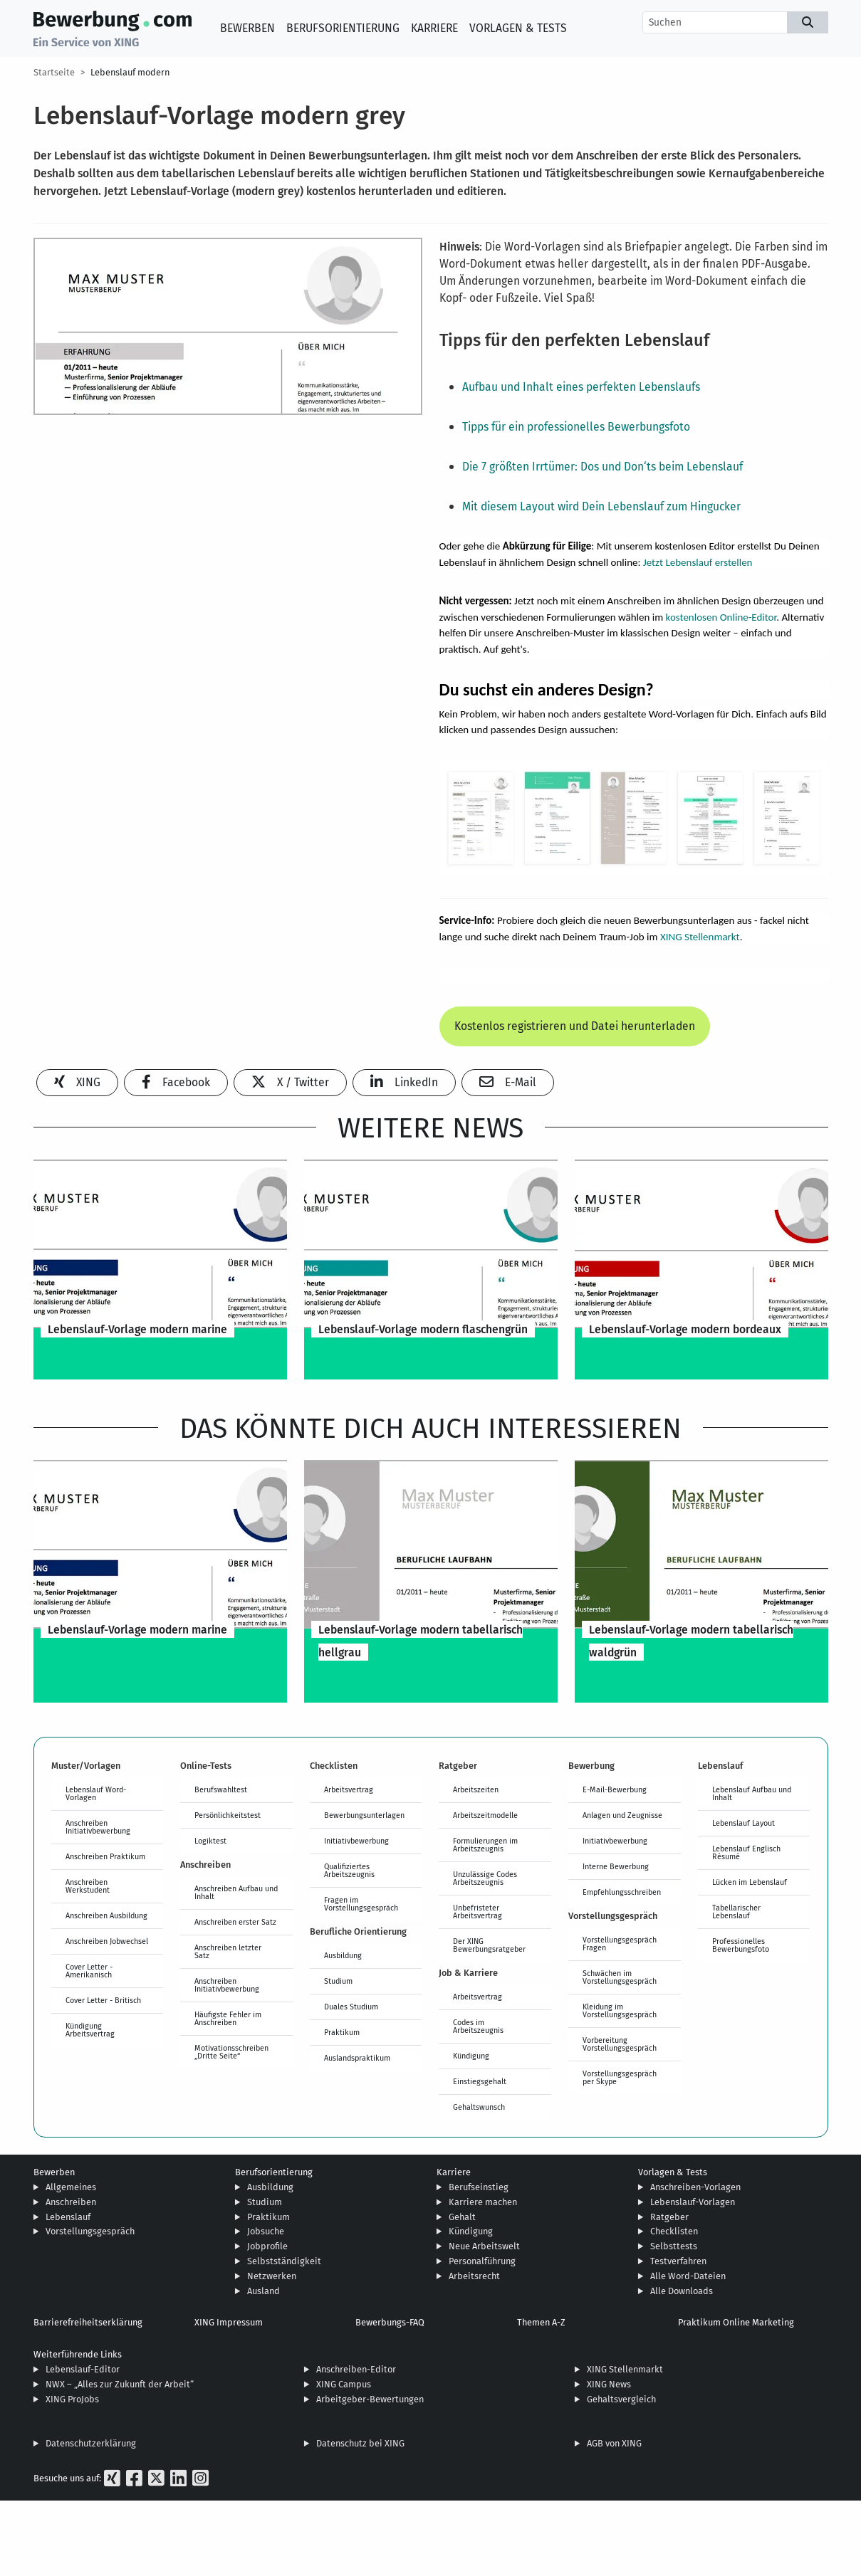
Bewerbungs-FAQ (389, 2322)
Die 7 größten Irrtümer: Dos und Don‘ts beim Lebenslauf (602, 466)
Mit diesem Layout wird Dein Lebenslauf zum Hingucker (601, 506)
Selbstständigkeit (284, 2261)
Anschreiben (71, 2202)
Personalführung (482, 2261)
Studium (338, 1981)
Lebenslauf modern (129, 72)
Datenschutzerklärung (91, 2443)
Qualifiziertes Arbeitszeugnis (349, 1870)
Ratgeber (669, 2217)
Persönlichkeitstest (227, 1815)
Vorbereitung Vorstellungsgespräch (620, 2044)
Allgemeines (71, 2187)
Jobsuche (265, 2231)
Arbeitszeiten (476, 1789)
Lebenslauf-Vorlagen (692, 2202)
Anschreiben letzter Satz (227, 1951)
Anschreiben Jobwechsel (107, 1941)
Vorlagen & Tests (518, 28)
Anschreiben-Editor (356, 2369)
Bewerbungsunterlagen (364, 1815)
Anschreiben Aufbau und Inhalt (236, 1892)
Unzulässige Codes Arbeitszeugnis (485, 1878)
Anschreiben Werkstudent (88, 1886)
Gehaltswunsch (479, 2107)
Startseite (54, 72)
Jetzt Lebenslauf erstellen (698, 562)
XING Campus (343, 2384)
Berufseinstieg (478, 2187)
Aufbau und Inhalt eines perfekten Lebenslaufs (581, 387)
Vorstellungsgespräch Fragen (620, 1943)
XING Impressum (228, 2322)
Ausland (263, 2291)
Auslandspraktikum (357, 2058)
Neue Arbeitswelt (484, 2246)
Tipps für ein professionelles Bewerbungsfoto (576, 427)
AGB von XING (614, 2443)
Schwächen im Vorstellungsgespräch (620, 1977)
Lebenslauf (68, 2217)
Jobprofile (267, 2246)
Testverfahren (678, 2261)
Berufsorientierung (343, 28)
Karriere (434, 28)
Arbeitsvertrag (348, 1789)
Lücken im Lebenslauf (749, 1882)
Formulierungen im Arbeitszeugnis (485, 1844)
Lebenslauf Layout (743, 1823)
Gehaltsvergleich (621, 2399)
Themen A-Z (541, 2322)
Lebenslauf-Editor (83, 2369)
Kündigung (471, 2055)
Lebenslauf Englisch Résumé (746, 1852)
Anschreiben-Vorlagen (695, 2187)
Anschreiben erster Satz (235, 1922)
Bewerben (247, 28)
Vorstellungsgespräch (90, 2231)
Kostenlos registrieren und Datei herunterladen (574, 1026)
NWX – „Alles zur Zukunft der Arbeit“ (120, 2384)
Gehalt (462, 2217)
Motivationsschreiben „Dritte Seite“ (231, 2051)
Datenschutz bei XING (360, 2443)
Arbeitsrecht (474, 2276)
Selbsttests (673, 2246)
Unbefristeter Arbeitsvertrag (477, 1911)
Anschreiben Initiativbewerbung (98, 1826)
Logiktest (210, 1840)
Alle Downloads (681, 2291)
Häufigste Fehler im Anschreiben (227, 2018)
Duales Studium (351, 2006)
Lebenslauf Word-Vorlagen (96, 1793)
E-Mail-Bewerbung (615, 1789)
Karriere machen (483, 2202)
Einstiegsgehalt (479, 2081)
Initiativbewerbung (356, 1840)
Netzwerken (271, 2276)
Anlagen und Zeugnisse (622, 1815)
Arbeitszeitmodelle (485, 1815)
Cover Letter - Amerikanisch (89, 1970)
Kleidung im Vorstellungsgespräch (620, 2010)
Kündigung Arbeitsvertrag (90, 2029)
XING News (609, 2384)
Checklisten (674, 2231)
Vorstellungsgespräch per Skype (620, 2077)
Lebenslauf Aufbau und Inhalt (751, 1793)
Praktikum (342, 2032)
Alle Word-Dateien (688, 2276)
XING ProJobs (72, 2399)
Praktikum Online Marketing (736, 2322)
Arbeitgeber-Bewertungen (370, 2399)
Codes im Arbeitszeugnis (478, 2026)
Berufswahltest (220, 1789)
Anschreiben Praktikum (105, 1856)
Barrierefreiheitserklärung (87, 2322)
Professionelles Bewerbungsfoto (740, 1945)
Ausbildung (343, 1955)
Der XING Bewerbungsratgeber (489, 1945)
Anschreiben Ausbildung (106, 1915)
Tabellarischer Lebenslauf (736, 1911)
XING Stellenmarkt (700, 936)
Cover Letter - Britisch (103, 2000)
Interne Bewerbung (616, 1866)
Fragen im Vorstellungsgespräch (361, 1903)
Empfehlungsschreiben (622, 1892)
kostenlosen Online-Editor (721, 617)
